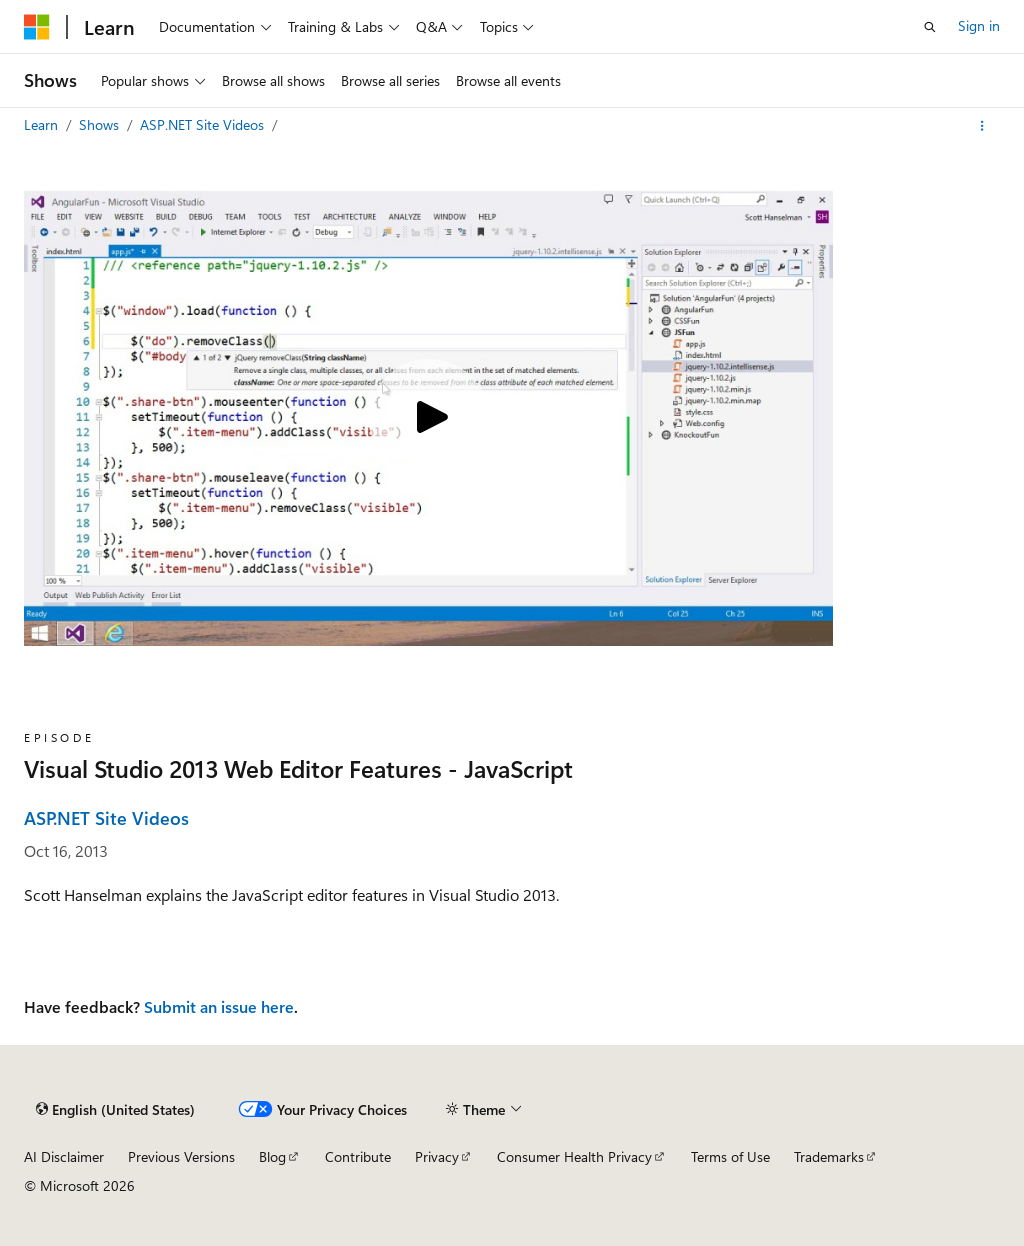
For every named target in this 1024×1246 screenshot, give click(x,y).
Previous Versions (181, 1156)
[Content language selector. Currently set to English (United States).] (115, 1110)
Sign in (979, 25)
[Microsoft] (37, 27)
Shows (101, 124)
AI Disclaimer (64, 1156)
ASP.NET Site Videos (204, 124)
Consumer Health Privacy (574, 1156)
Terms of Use (730, 1156)
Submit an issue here (219, 1006)
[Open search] (930, 27)
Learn (43, 124)
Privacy (437, 1156)
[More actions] (982, 126)
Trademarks (829, 1156)
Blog (272, 1156)
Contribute (358, 1156)
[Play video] (429, 419)
